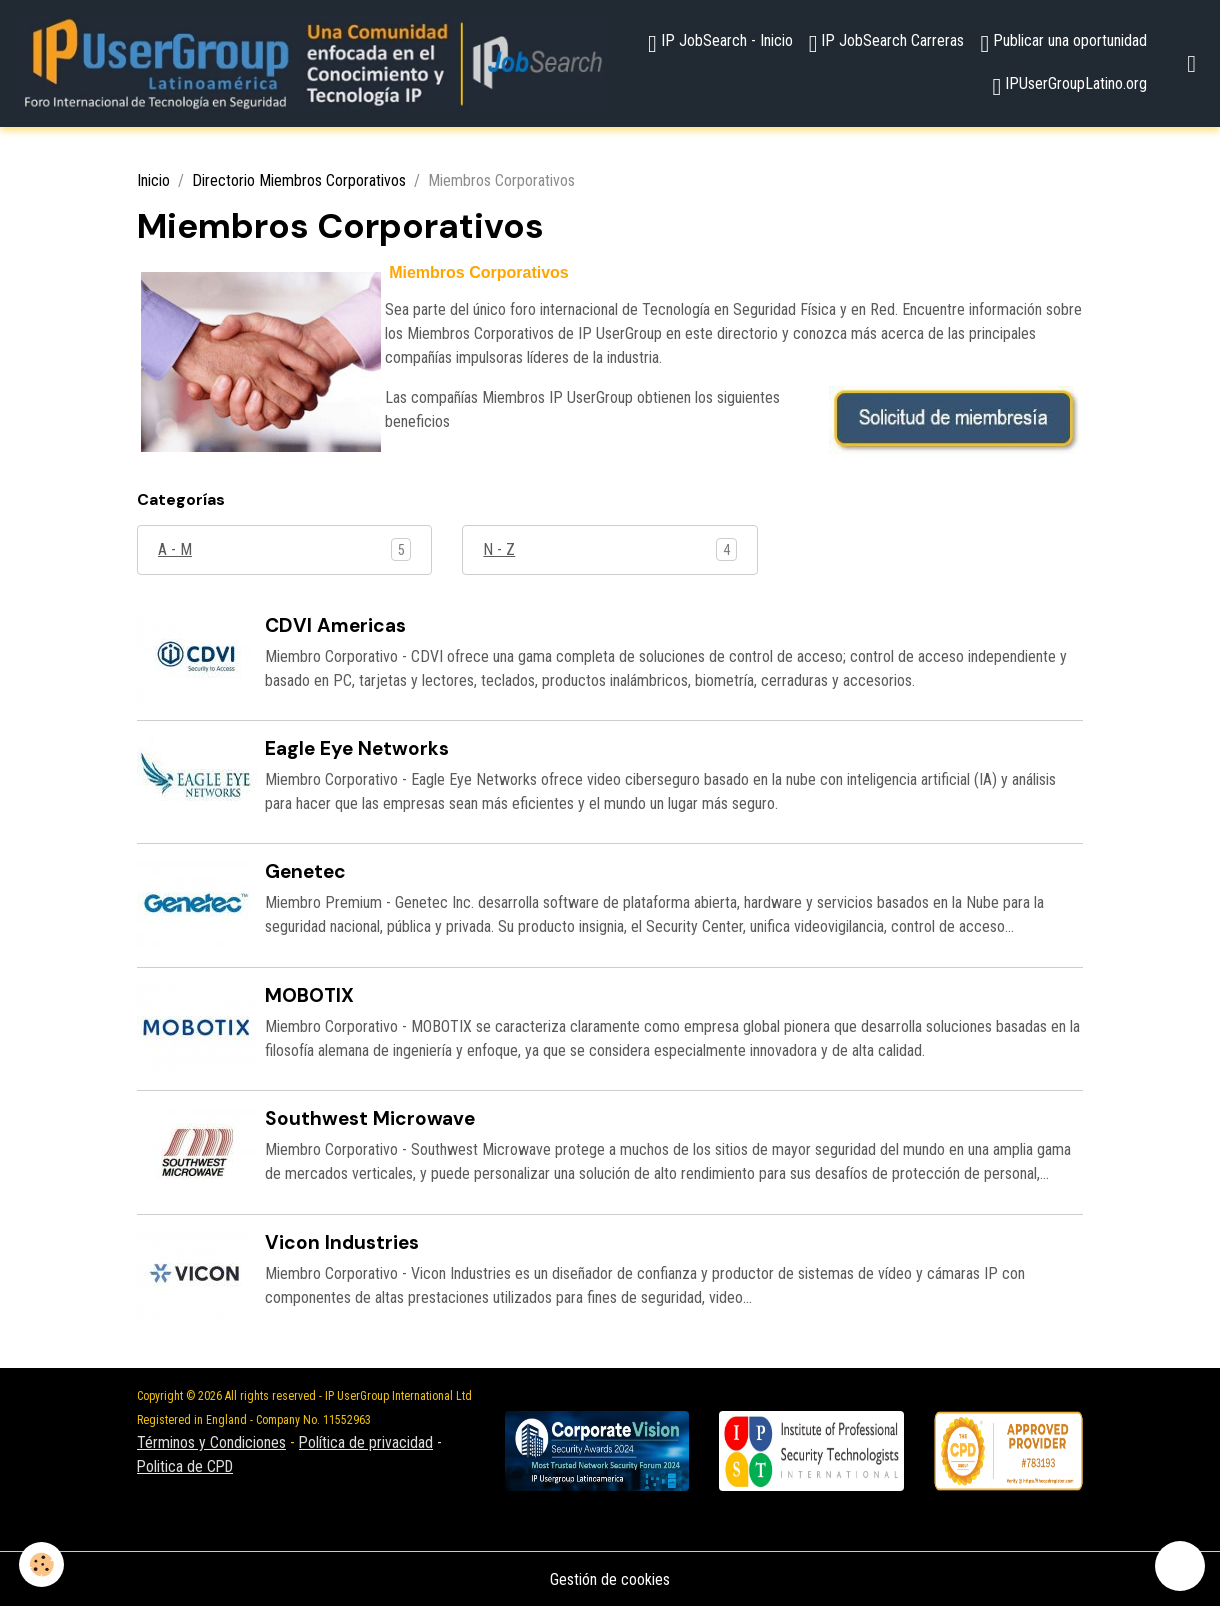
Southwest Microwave (370, 1117)
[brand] (312, 64)
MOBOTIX (309, 994)
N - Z (499, 549)
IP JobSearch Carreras (887, 43)
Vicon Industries (342, 1240)
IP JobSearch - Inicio (720, 43)
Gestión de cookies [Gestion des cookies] (610, 1577)
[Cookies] (42, 1564)
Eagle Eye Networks (357, 748)
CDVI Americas (335, 625)
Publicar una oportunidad (1063, 43)
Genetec (305, 871)
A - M (175, 549)
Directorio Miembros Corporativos (299, 181)
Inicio (153, 181)
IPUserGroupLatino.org (1069, 86)
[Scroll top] (1180, 1566)
